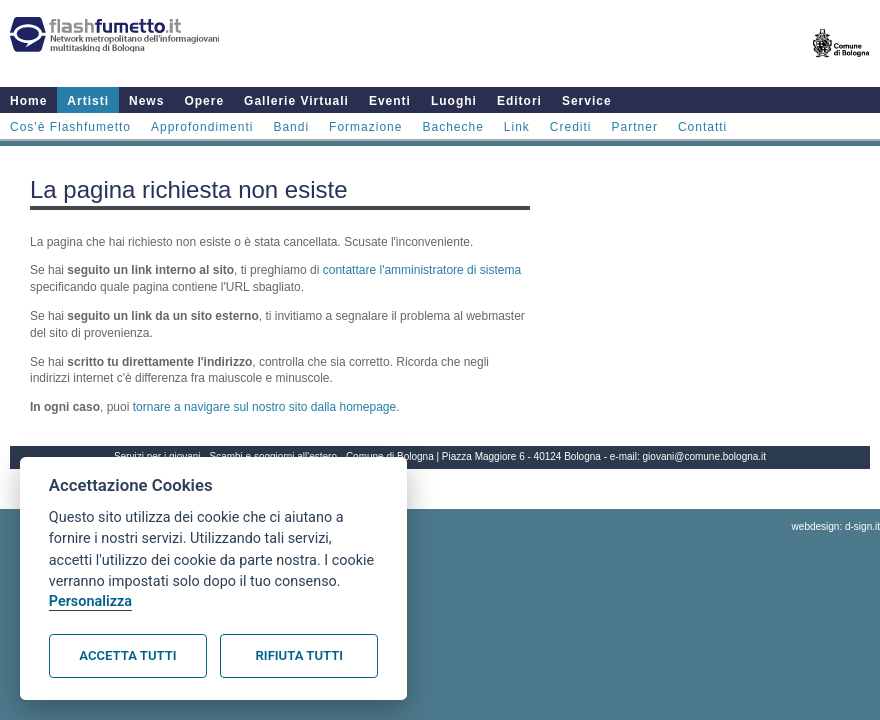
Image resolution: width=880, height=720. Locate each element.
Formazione (365, 127)
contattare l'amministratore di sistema (422, 270)
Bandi (291, 127)
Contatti (702, 127)
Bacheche (452, 127)
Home (28, 101)
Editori (519, 101)
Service (587, 101)
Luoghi (454, 101)
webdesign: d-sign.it (836, 526)
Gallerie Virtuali (296, 101)
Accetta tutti (127, 655)
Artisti (88, 101)
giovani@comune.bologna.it (705, 456)
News (146, 101)
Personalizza (90, 601)
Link (517, 127)
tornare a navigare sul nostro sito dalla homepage (265, 407)
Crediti (571, 127)
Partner (635, 127)
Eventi (390, 101)
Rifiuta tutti (299, 655)
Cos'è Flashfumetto (70, 127)
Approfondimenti (202, 127)
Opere (204, 101)
